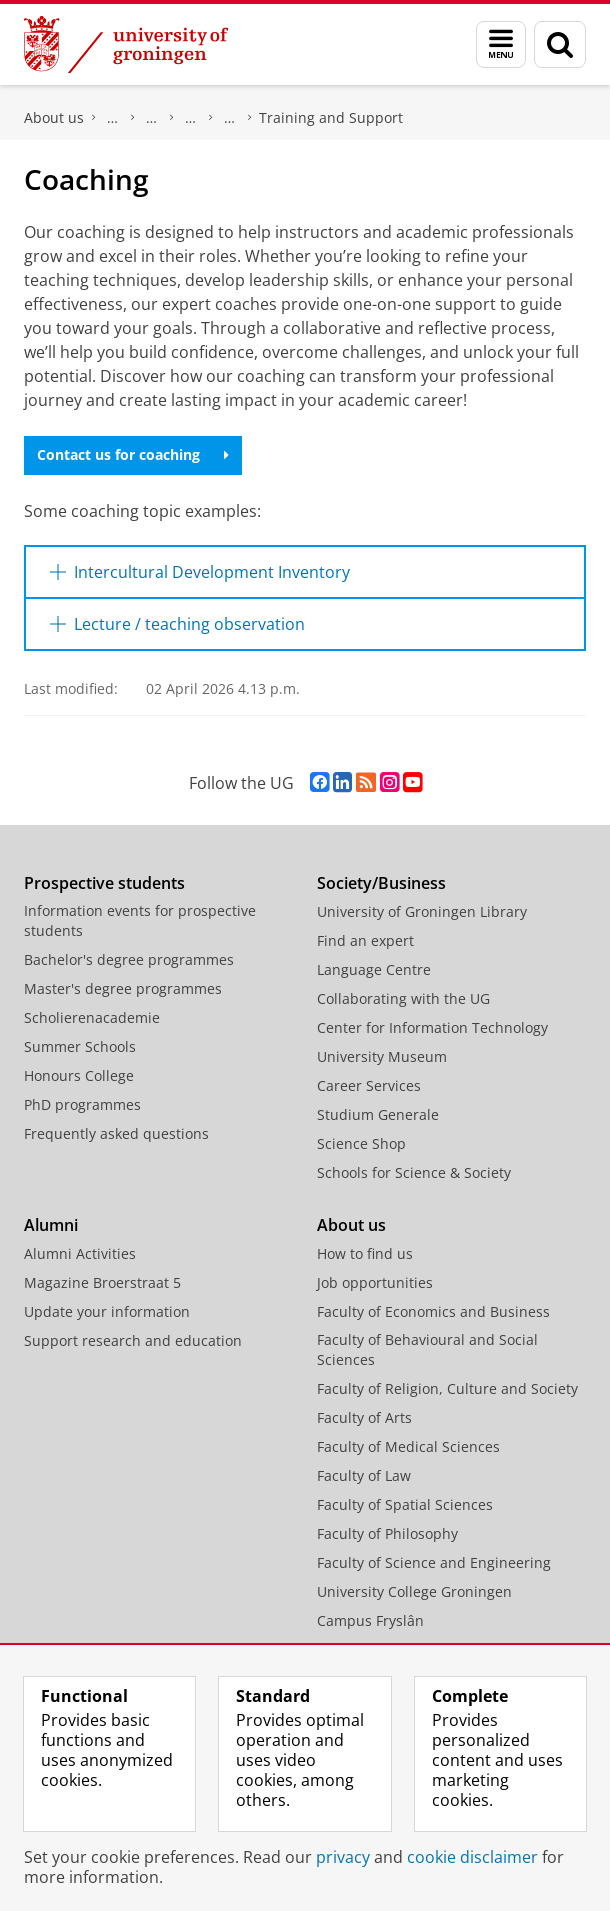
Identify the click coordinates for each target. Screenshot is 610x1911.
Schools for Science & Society (414, 1172)
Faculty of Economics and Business (433, 1311)
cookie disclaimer (472, 1857)
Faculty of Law (364, 1475)
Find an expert (365, 940)
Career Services (369, 1085)
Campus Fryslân (370, 1620)
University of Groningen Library (422, 911)
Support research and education (133, 1340)
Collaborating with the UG (403, 998)
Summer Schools (80, 1046)
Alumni (51, 1225)
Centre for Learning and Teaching (230, 118)
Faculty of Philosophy (387, 1533)
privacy (343, 1857)
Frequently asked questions (116, 1133)
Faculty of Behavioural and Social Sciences (427, 1349)
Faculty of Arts (364, 1417)
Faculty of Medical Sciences (408, 1446)
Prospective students (104, 883)
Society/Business (381, 883)
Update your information (107, 1311)
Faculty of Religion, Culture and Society (447, 1388)
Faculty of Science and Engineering (113, 118)
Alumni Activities (80, 1253)
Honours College (79, 1075)
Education (152, 118)
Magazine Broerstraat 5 (102, 1282)
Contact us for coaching (133, 454)
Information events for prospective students (140, 920)
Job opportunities (375, 1282)
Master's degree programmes (123, 988)
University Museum (382, 1056)
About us (54, 117)
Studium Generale (378, 1114)
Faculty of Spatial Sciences (405, 1504)
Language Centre (374, 969)
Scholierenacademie (92, 1017)
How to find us (365, 1253)
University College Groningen (414, 1591)
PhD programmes (82, 1104)
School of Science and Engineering (191, 118)
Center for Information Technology (432, 1027)
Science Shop (361, 1143)
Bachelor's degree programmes (129, 959)
